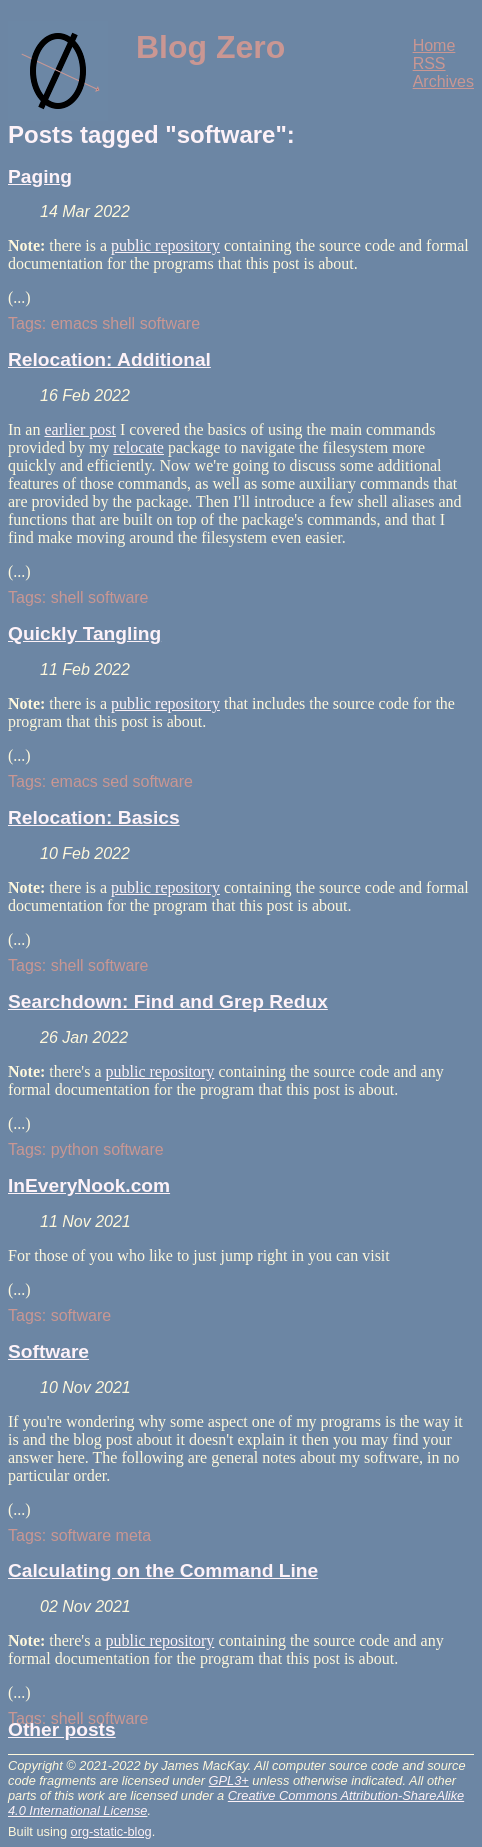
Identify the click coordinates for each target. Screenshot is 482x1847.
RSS (429, 63)
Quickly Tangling (84, 633)
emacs (74, 323)
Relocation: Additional (109, 359)
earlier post (80, 429)
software (170, 323)
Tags (25, 323)
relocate (138, 447)
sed (115, 781)
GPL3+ (229, 1780)
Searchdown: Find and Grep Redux (168, 1001)
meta (134, 1535)
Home (434, 45)
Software (48, 1351)
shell (118, 323)
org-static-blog (111, 1831)
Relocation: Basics (94, 817)
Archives (443, 81)
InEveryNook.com (89, 1185)
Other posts (62, 1729)
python (75, 1149)
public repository (165, 245)
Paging (40, 176)
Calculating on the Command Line (163, 1570)
